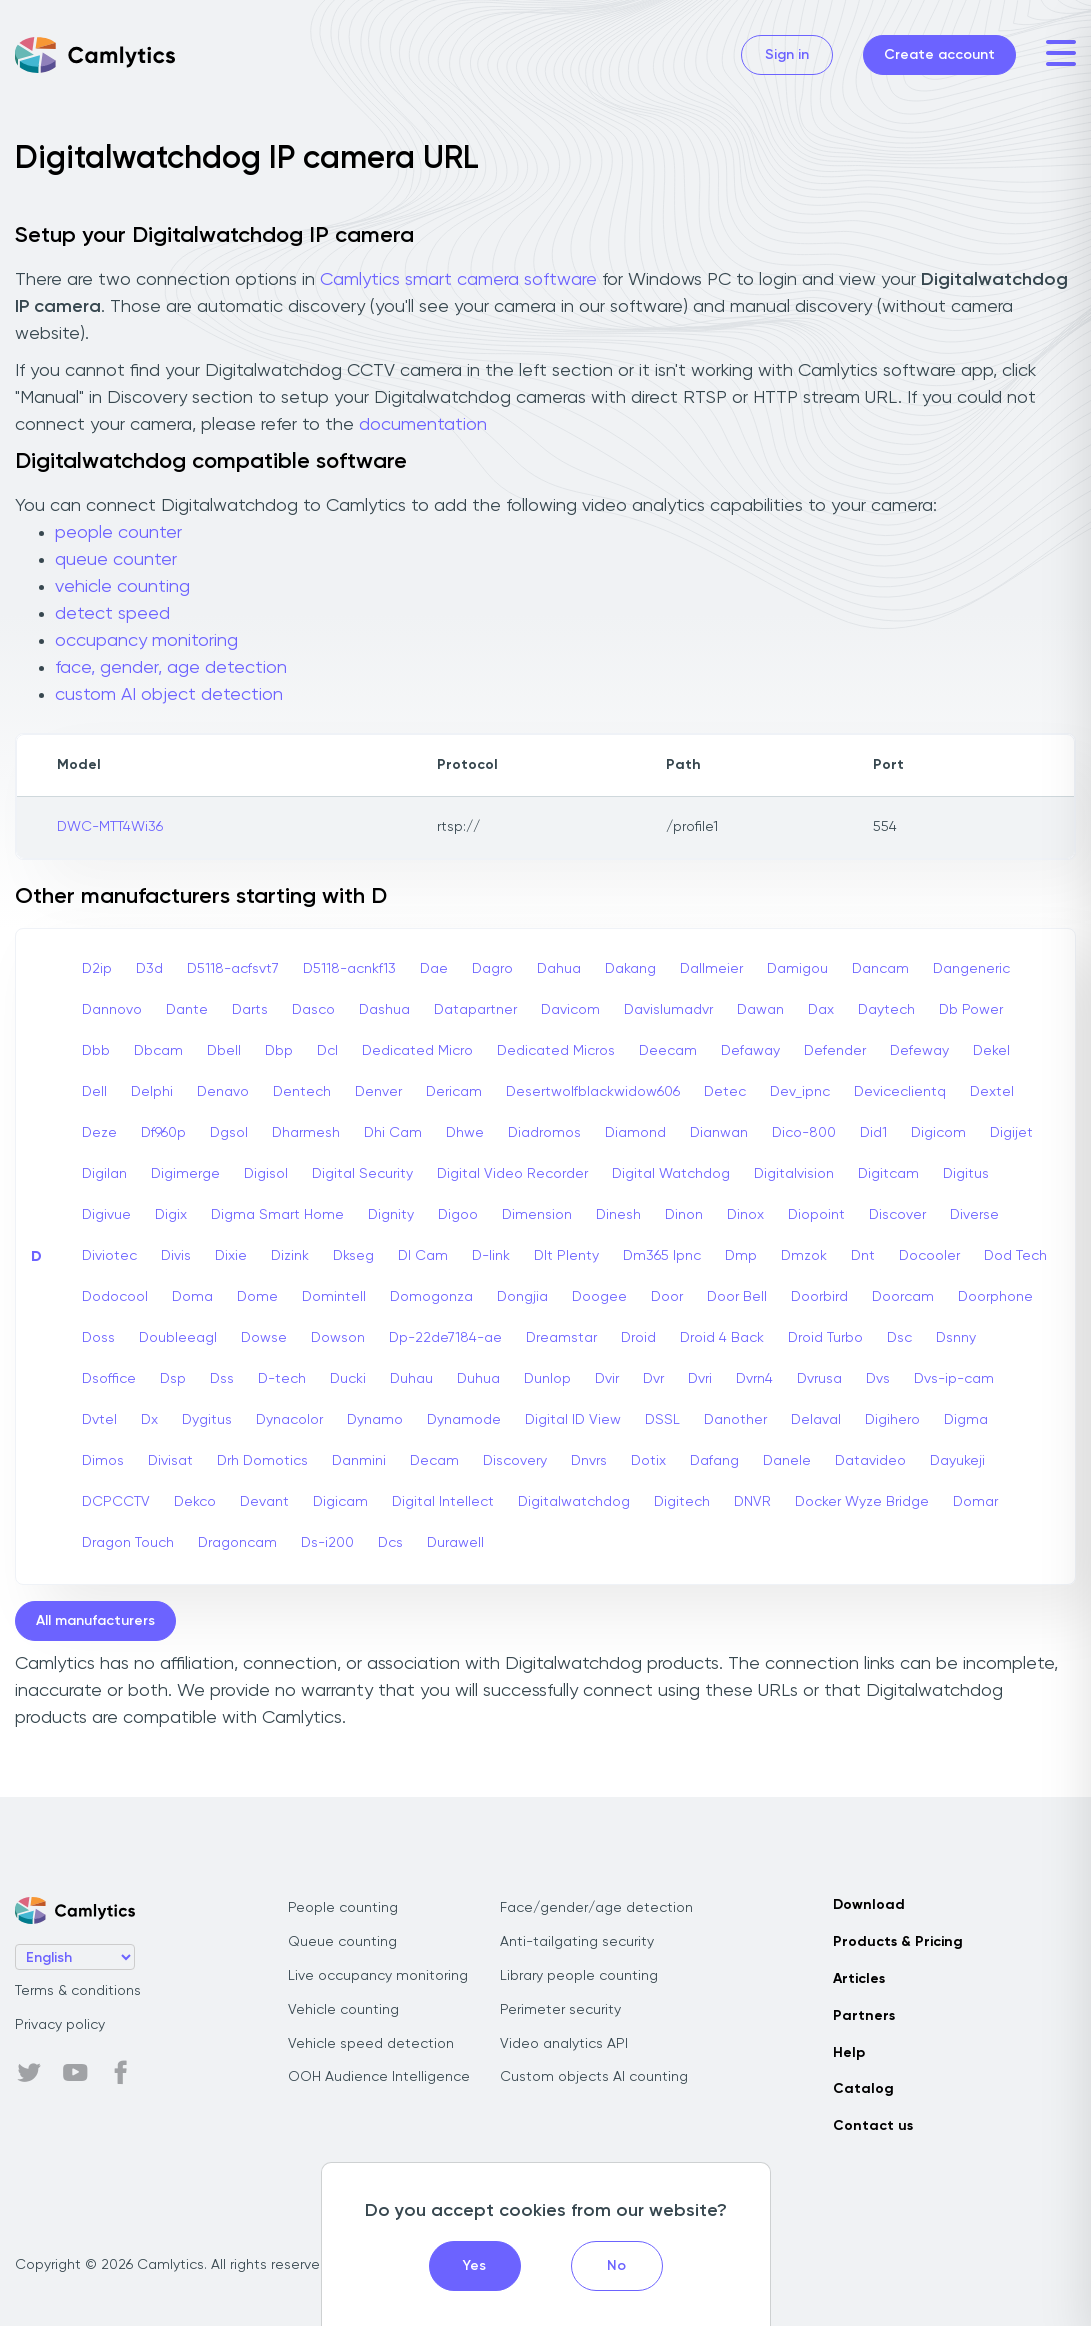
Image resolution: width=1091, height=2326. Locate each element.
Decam (434, 1461)
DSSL (662, 1420)
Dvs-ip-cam (954, 1379)
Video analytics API (564, 2044)
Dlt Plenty (566, 1256)
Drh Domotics (262, 1461)
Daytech (886, 1010)
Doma (192, 1297)
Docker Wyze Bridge (862, 1502)
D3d (149, 969)
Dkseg (353, 1256)
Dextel (992, 1092)
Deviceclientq (900, 1092)
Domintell (334, 1297)
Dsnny (956, 1338)
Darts (250, 1010)
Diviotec (109, 1256)
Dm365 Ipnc (662, 1256)
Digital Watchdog (671, 1174)
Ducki (348, 1379)
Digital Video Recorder (512, 1174)
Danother (735, 1420)
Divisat (170, 1461)
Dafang (714, 1461)
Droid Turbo (825, 1338)
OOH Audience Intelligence (379, 2077)
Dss (222, 1379)
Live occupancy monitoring (378, 1976)
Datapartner (475, 1010)
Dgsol (229, 1133)
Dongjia (522, 1297)
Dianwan (719, 1133)
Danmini (359, 1461)
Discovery (515, 1461)
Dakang (630, 969)
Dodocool (115, 1297)
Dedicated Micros (556, 1051)
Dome (257, 1297)
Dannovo (112, 1010)
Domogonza (431, 1297)
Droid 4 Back (722, 1338)
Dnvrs (589, 1461)
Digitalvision (794, 1174)
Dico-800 (804, 1133)
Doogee (599, 1297)
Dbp (279, 1051)
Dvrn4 (754, 1379)
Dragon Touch (128, 1543)
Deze (99, 1133)
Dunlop (547, 1379)
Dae (434, 969)
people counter (118, 533)
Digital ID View (573, 1420)
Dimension (537, 1215)
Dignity (391, 1215)
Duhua (478, 1379)
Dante (187, 1010)
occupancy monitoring (146, 641)
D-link (491, 1256)
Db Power (971, 1010)
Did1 (873, 1133)
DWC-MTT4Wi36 (110, 827)
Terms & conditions (78, 1991)
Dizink (290, 1256)
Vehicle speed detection (371, 2044)
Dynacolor (289, 1420)
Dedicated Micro (417, 1051)
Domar (975, 1502)
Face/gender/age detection (596, 1908)
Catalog (863, 2089)
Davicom (570, 1010)
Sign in (787, 55)
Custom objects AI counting (594, 2077)
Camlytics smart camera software (458, 280)
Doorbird (819, 1297)
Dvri (700, 1379)
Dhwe (465, 1133)
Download (869, 1905)
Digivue (106, 1215)
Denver (378, 1092)
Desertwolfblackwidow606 (593, 1092)
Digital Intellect (443, 1502)
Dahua (559, 969)
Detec (725, 1092)
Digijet (1011, 1133)
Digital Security (362, 1174)
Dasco (313, 1010)
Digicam (340, 1502)
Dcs (390, 1543)
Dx (149, 1420)
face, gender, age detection (171, 668)
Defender (835, 1051)
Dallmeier (711, 969)
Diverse (974, 1215)
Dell (94, 1092)
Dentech (302, 1092)
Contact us (873, 2126)
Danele (787, 1461)
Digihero (892, 1420)
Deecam (668, 1051)
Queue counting (342, 1942)
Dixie (231, 1256)
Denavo (223, 1092)
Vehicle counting (343, 2010)
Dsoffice (109, 1379)
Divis (176, 1256)
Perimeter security (560, 2010)
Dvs (878, 1379)
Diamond (635, 1133)
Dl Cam (423, 1256)
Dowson (338, 1338)
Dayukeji (957, 1461)
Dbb (96, 1051)
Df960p (163, 1133)
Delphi (152, 1092)
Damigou (797, 969)
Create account (939, 55)
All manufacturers (95, 1621)
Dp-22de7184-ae (445, 1338)
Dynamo (375, 1420)
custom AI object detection (169, 695)
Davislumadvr (668, 1010)
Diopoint (816, 1215)
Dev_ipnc (800, 1092)
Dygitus (207, 1420)
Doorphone (995, 1297)
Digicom (938, 1133)
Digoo (458, 1215)
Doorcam (903, 1297)
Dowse (264, 1338)
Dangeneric (971, 969)
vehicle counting (122, 587)
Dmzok (804, 1256)
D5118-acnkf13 (349, 969)
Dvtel (99, 1420)
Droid (638, 1338)
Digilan (104, 1174)
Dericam (454, 1092)
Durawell (455, 1543)
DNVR (752, 1502)
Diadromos (544, 1133)
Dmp (741, 1256)
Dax (821, 1010)
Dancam (880, 969)
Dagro (492, 969)
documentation (423, 425)
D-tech (282, 1379)
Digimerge (185, 1174)
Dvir (607, 1379)
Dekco (195, 1502)
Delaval (816, 1420)
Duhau (411, 1379)
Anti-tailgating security (577, 1942)
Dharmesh (306, 1133)
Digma (966, 1420)
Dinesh (618, 1215)
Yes (474, 2266)
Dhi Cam (393, 1133)
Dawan (760, 1010)
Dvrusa (819, 1379)
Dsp (173, 1379)
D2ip (97, 969)
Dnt (863, 1256)
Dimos (103, 1461)
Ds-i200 (327, 1543)
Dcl (327, 1051)
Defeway (919, 1051)
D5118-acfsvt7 (233, 969)
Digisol (266, 1174)
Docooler (929, 1256)
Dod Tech (1015, 1256)
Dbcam (158, 1051)
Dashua (384, 1010)
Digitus (966, 1174)
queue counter (116, 560)
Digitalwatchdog (574, 1502)
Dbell (224, 1051)
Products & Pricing (898, 1942)
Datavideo (870, 1461)
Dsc (899, 1338)
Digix (171, 1215)
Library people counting (579, 1976)
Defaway (750, 1051)
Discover (897, 1215)
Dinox (745, 1215)
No (616, 2266)
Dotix (648, 1461)
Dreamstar (561, 1338)
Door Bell (737, 1297)
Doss (98, 1338)
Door (667, 1297)
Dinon (684, 1215)
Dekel (991, 1051)
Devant (264, 1502)
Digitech (682, 1502)
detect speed (112, 614)
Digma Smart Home (277, 1215)
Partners (864, 2016)
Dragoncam (237, 1543)
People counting (343, 1908)
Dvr (653, 1379)
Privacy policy (60, 2025)
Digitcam (888, 1174)
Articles (859, 1979)
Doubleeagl (178, 1338)
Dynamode (464, 1420)
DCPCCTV (116, 1502)
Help (849, 2053)
